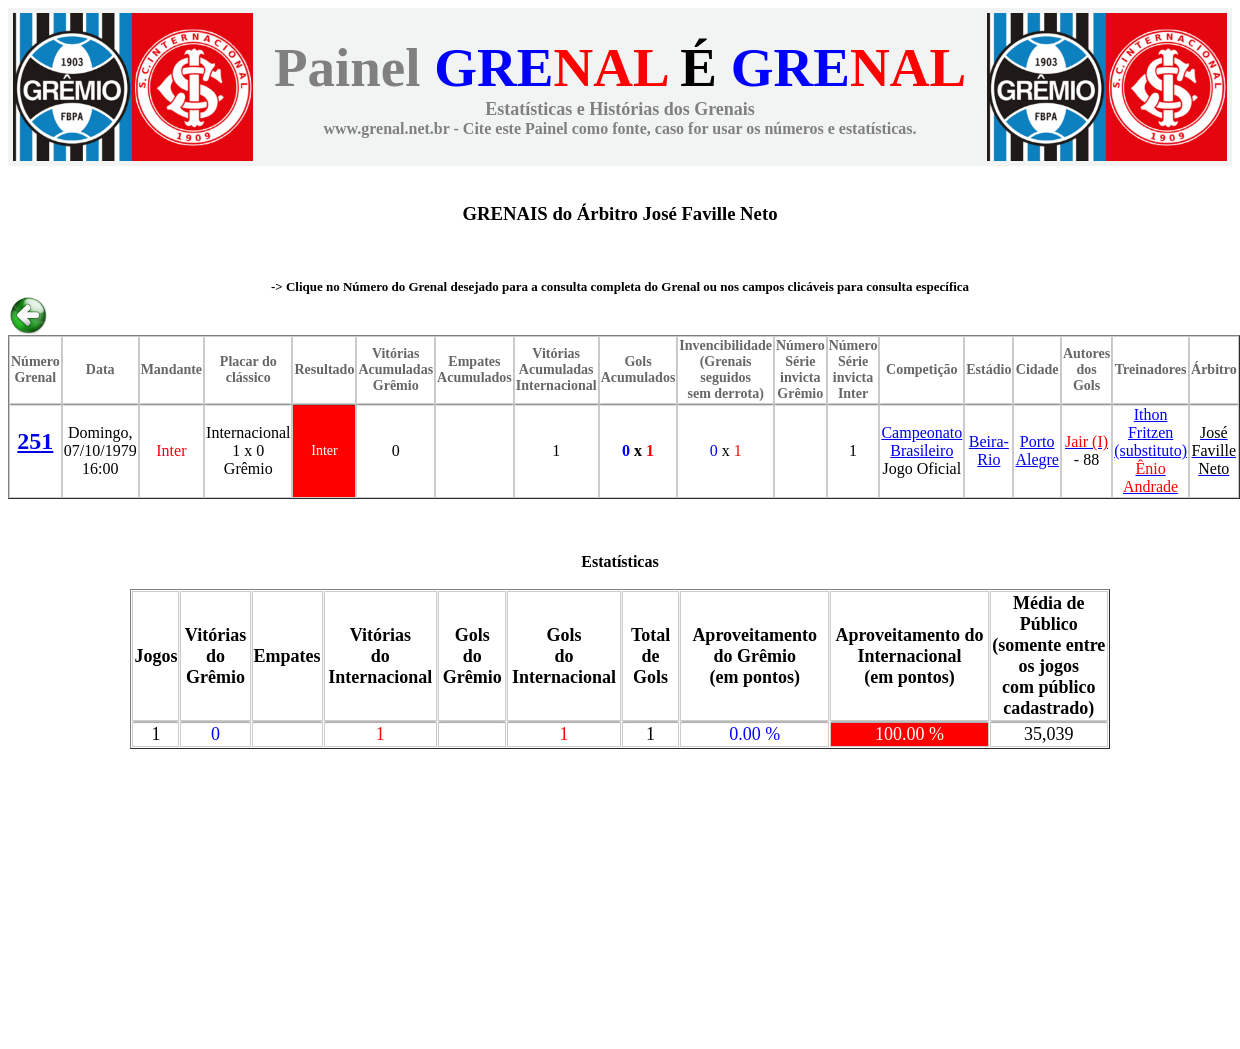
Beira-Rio (989, 450)
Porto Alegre (1037, 450)
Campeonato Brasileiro (921, 441)
